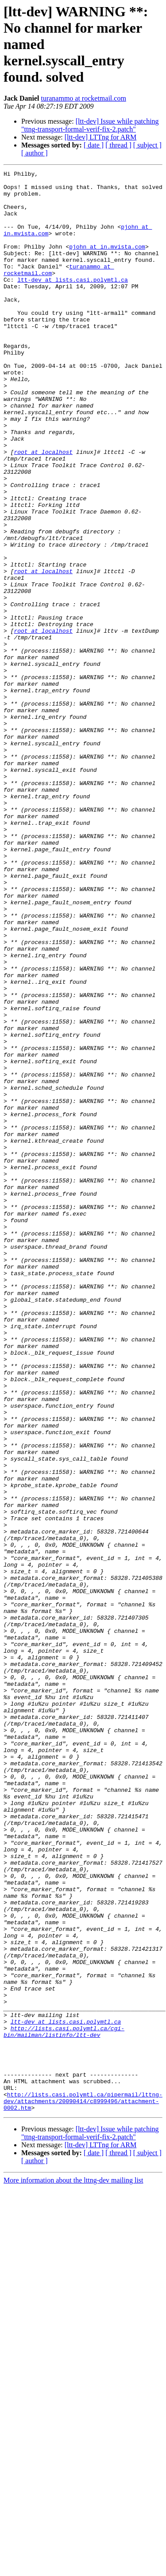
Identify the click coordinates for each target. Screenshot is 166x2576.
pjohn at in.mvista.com (107, 262)
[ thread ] (118, 145)
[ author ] (34, 153)
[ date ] (94, 145)
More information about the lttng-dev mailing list (73, 2568)
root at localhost (43, 509)
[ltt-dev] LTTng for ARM (101, 137)
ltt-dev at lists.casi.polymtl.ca (72, 302)
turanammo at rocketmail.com (83, 98)
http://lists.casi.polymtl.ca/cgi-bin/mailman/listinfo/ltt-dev (64, 2404)
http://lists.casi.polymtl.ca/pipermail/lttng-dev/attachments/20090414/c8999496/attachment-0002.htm (83, 2488)
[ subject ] (147, 145)
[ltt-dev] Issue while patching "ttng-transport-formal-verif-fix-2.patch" (90, 125)
